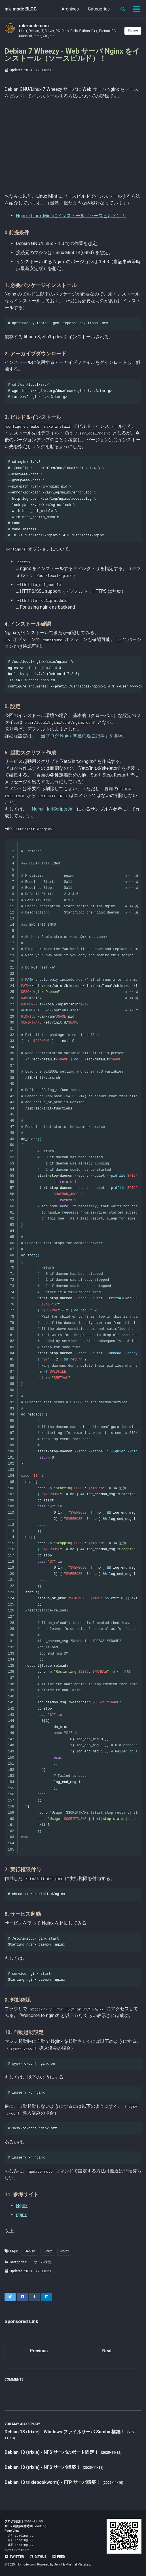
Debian (30, 2251)
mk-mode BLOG (21, 9)
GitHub (37, 2557)
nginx (21, 2214)
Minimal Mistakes (77, 2564)
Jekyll (58, 2564)
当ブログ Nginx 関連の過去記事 (73, 736)
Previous (39, 2350)
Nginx (21, 2205)
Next (107, 2350)
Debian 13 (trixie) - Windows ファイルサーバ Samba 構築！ (65, 2431)
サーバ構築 (42, 2262)
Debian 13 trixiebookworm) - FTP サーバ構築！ (53, 2482)
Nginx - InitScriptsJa (52, 809)
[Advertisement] (73, 145)
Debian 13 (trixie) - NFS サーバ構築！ (43, 2467)
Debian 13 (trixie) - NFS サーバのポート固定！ (52, 2452)
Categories (99, 9)
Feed (58, 2557)
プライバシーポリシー (18, 2549)
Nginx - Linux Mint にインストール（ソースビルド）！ (71, 215)
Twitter (14, 2557)
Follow (133, 31)
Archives (70, 9)
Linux (48, 2251)
